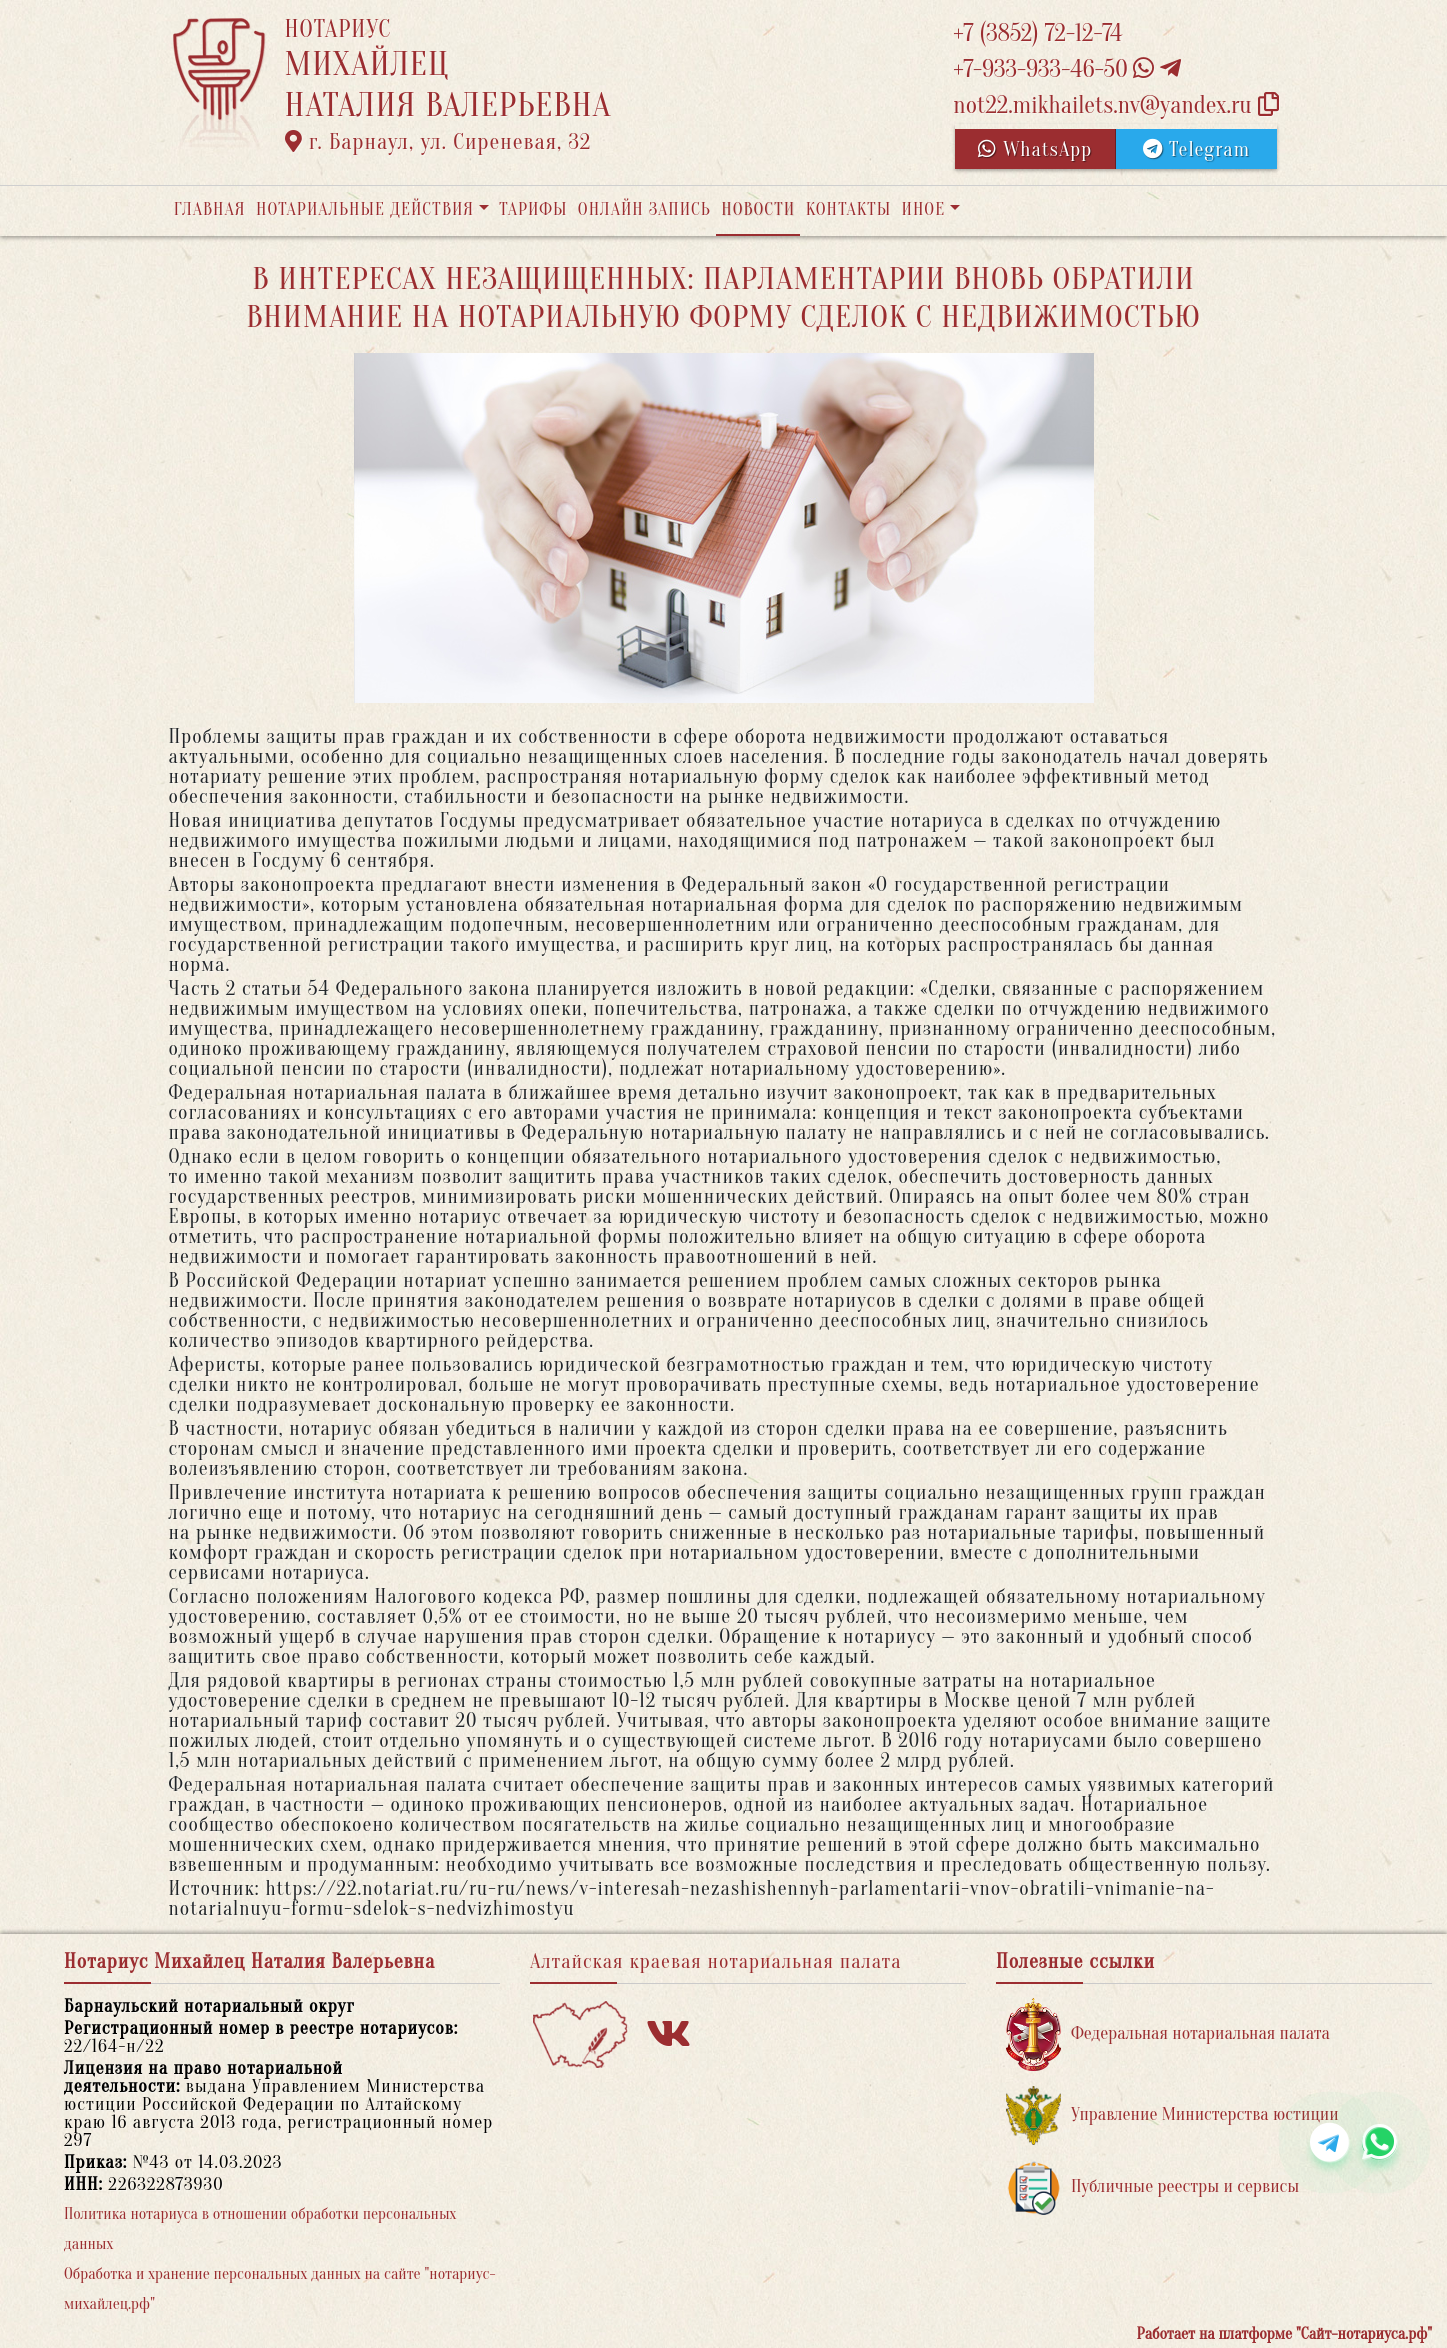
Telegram (1196, 149)
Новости (758, 209)
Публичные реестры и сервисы (1152, 2187)
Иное (923, 209)
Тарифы (533, 209)
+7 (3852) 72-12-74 (1037, 33)
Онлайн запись (644, 209)
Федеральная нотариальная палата (1168, 2034)
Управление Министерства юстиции (1172, 2115)
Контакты (848, 209)
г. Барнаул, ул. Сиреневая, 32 (438, 142)
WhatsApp (1035, 149)
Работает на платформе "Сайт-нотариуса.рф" (1284, 2334)
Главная (210, 209)
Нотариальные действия (365, 209)
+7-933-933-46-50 (1067, 69)
